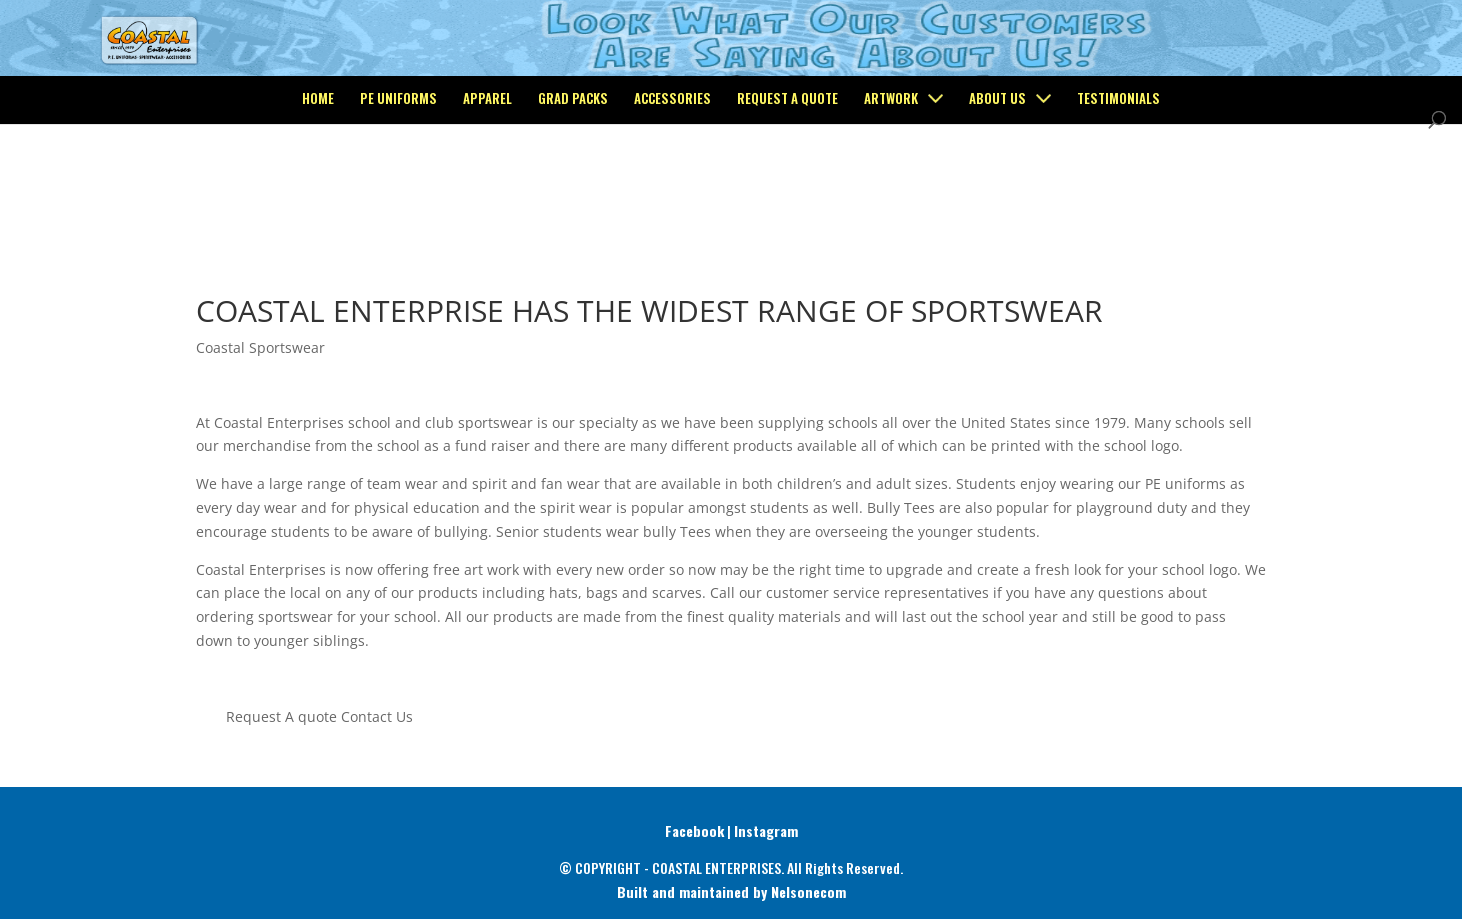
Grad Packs (573, 181)
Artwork (891, 181)
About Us (997, 181)
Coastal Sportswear (260, 347)
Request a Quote (787, 181)
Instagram (766, 830)
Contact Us (377, 716)
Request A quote (281, 716)
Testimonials (1118, 181)
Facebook (694, 830)
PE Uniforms (398, 181)
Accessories (672, 181)
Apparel (487, 181)
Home (318, 181)
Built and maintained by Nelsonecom (731, 891)
